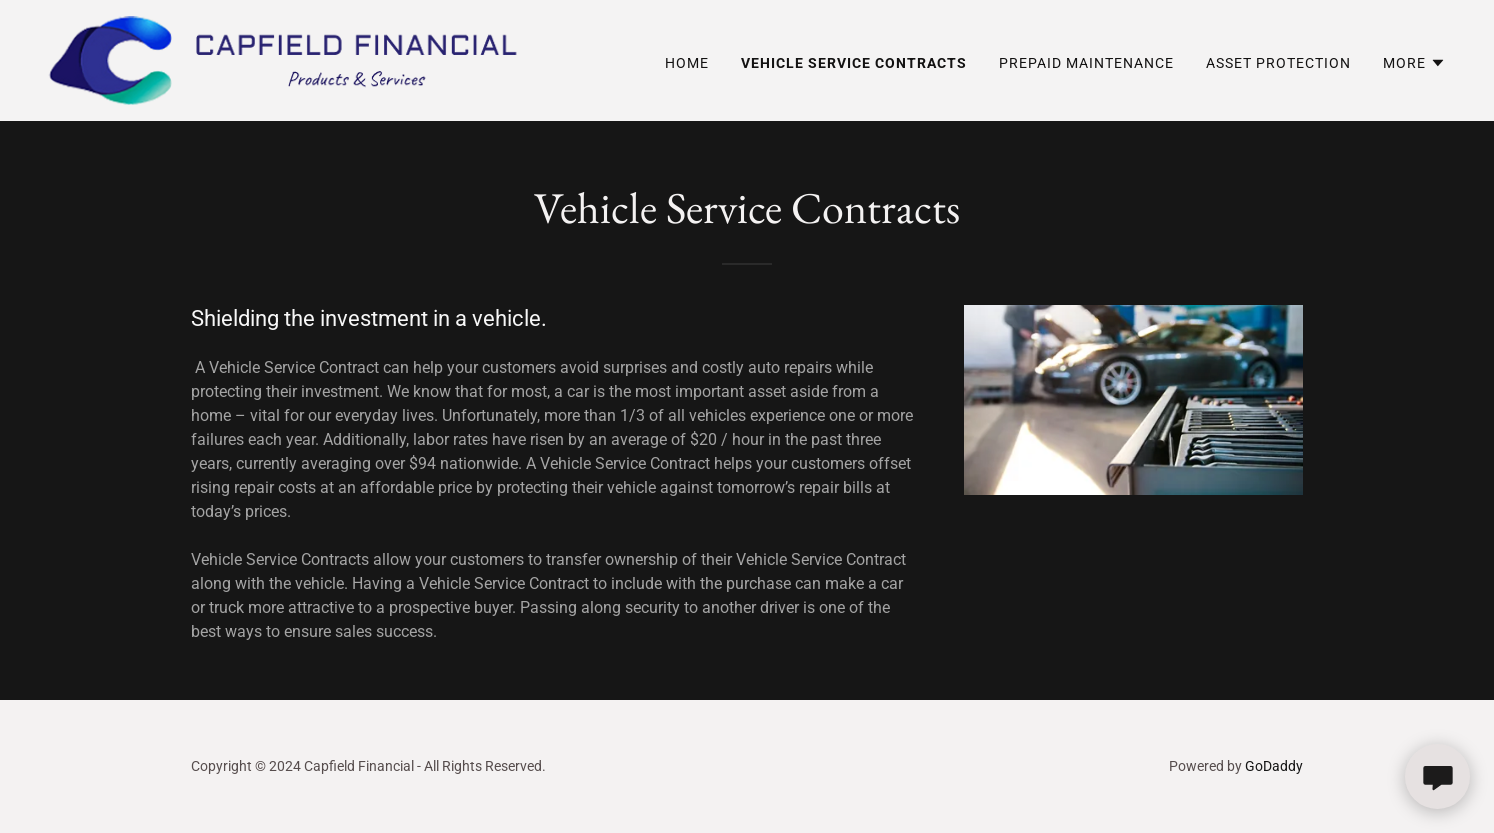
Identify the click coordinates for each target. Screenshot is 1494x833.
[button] (1414, 63)
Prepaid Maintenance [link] (1086, 63)
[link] (282, 59)
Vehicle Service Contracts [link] (854, 63)
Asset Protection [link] (1278, 63)
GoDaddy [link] (1274, 766)
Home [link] (687, 63)
